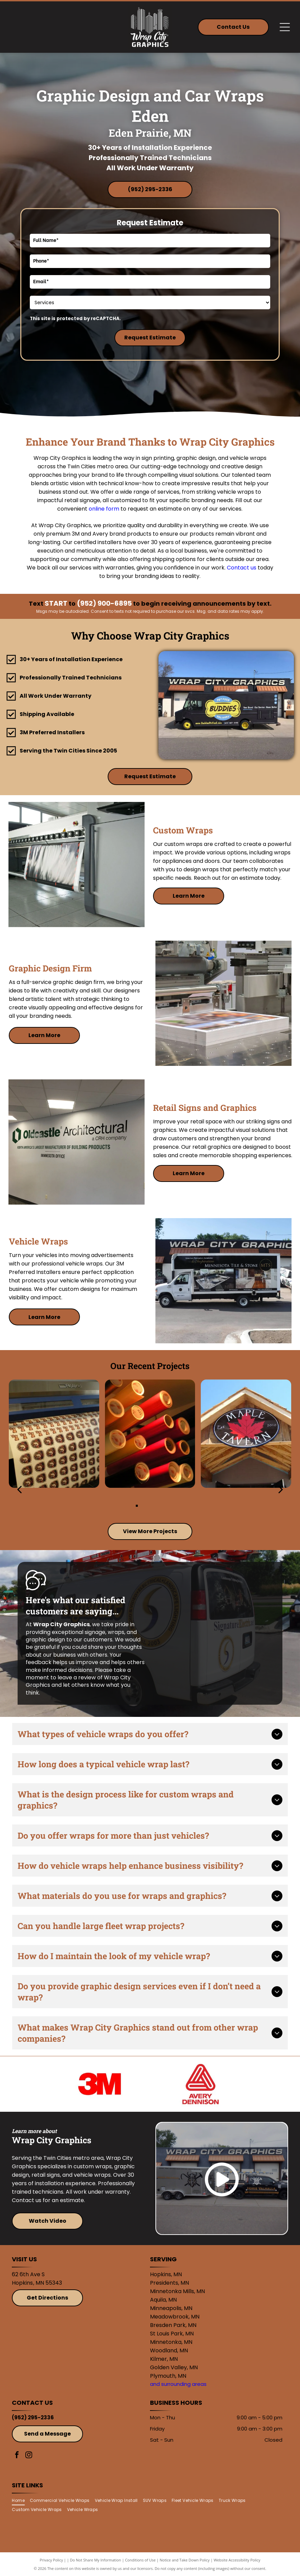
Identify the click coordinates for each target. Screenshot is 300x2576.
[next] (280, 1489)
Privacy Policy (51, 2559)
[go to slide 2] (146, 1506)
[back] (19, 1489)
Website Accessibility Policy (237, 2559)
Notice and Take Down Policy (185, 2559)
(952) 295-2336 (33, 2417)
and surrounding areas (178, 2384)
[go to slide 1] (137, 1506)
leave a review (77, 1677)
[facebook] (17, 2456)
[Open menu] (285, 27)
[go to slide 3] (154, 1506)
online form (104, 509)
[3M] (99, 2084)
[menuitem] (20, 2500)
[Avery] (200, 2084)
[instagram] (29, 2456)
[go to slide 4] (163, 1506)
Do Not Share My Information (95, 2559)
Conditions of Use (140, 2559)
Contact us (241, 568)
